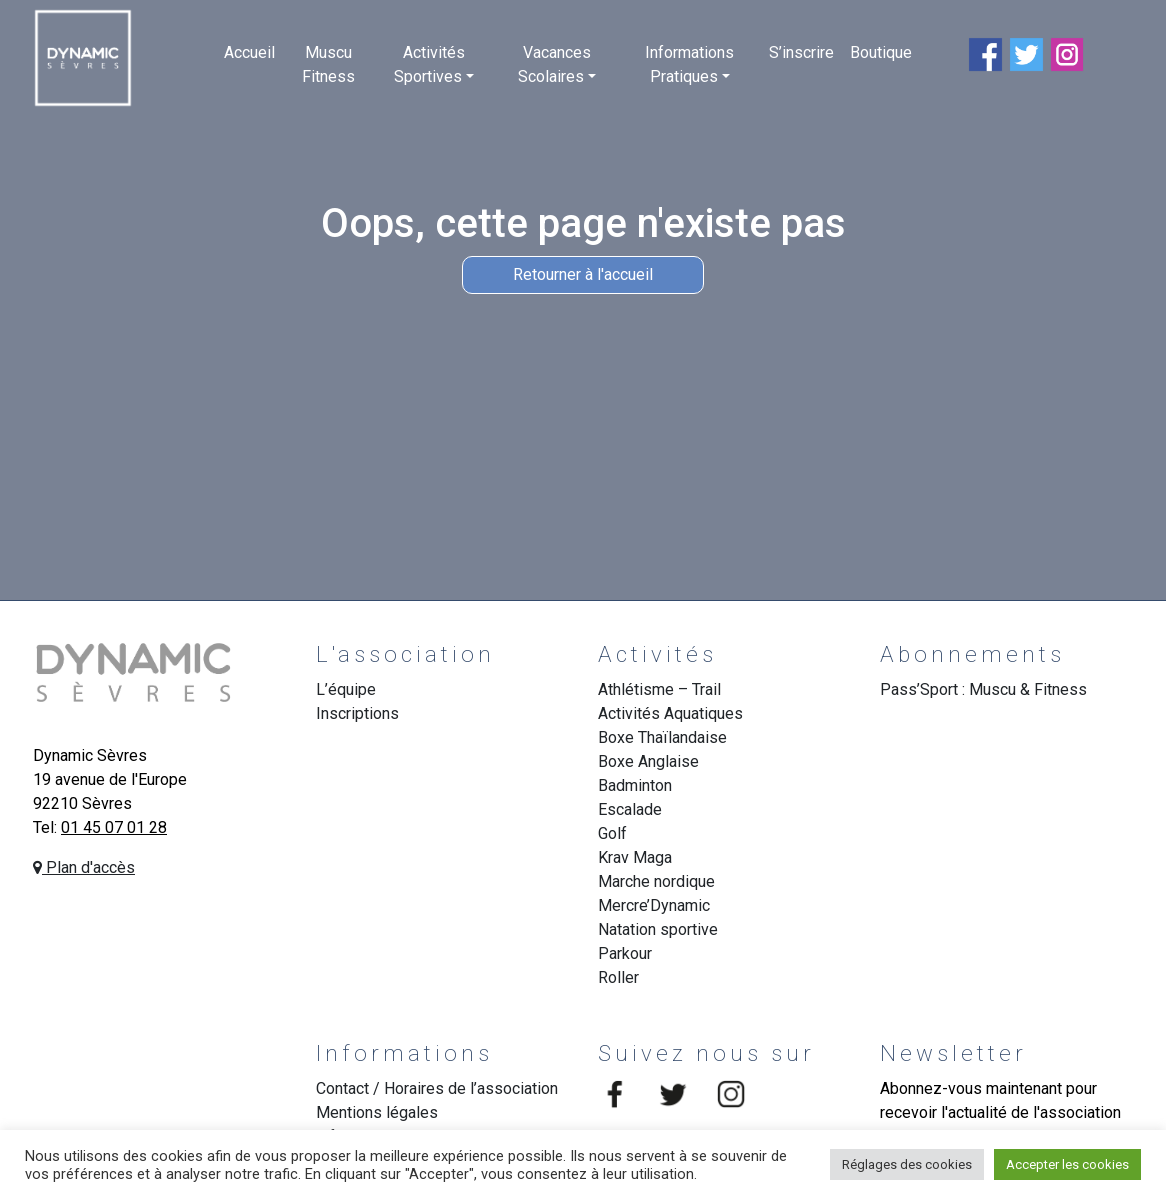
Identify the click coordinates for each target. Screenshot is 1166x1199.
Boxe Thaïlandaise (662, 737)
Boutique (881, 52)
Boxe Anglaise (648, 761)
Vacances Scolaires (554, 64)
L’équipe (346, 689)
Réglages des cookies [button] (907, 1164)
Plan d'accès (84, 867)
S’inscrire (801, 52)
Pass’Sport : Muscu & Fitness (983, 689)
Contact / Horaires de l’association (437, 1088)
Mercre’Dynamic (654, 905)
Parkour (625, 953)
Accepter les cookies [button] (1067, 1164)
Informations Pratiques (689, 64)
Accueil (249, 52)
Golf (612, 833)
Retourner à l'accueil (583, 274)
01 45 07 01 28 (114, 827)
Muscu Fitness (328, 64)
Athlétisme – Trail (659, 689)
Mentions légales (377, 1112)
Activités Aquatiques (670, 713)
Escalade (630, 809)
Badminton (635, 785)
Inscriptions (357, 713)
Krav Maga (635, 857)
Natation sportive (658, 929)
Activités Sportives (429, 64)
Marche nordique (656, 881)
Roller (618, 977)
